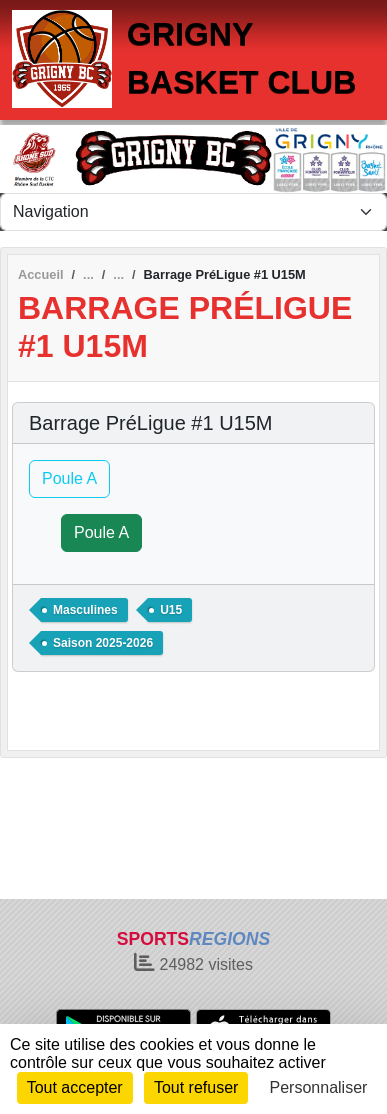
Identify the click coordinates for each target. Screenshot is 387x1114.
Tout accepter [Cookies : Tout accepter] (75, 1087)
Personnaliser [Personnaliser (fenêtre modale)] (319, 1087)
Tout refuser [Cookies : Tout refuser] (196, 1087)
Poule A (69, 478)
